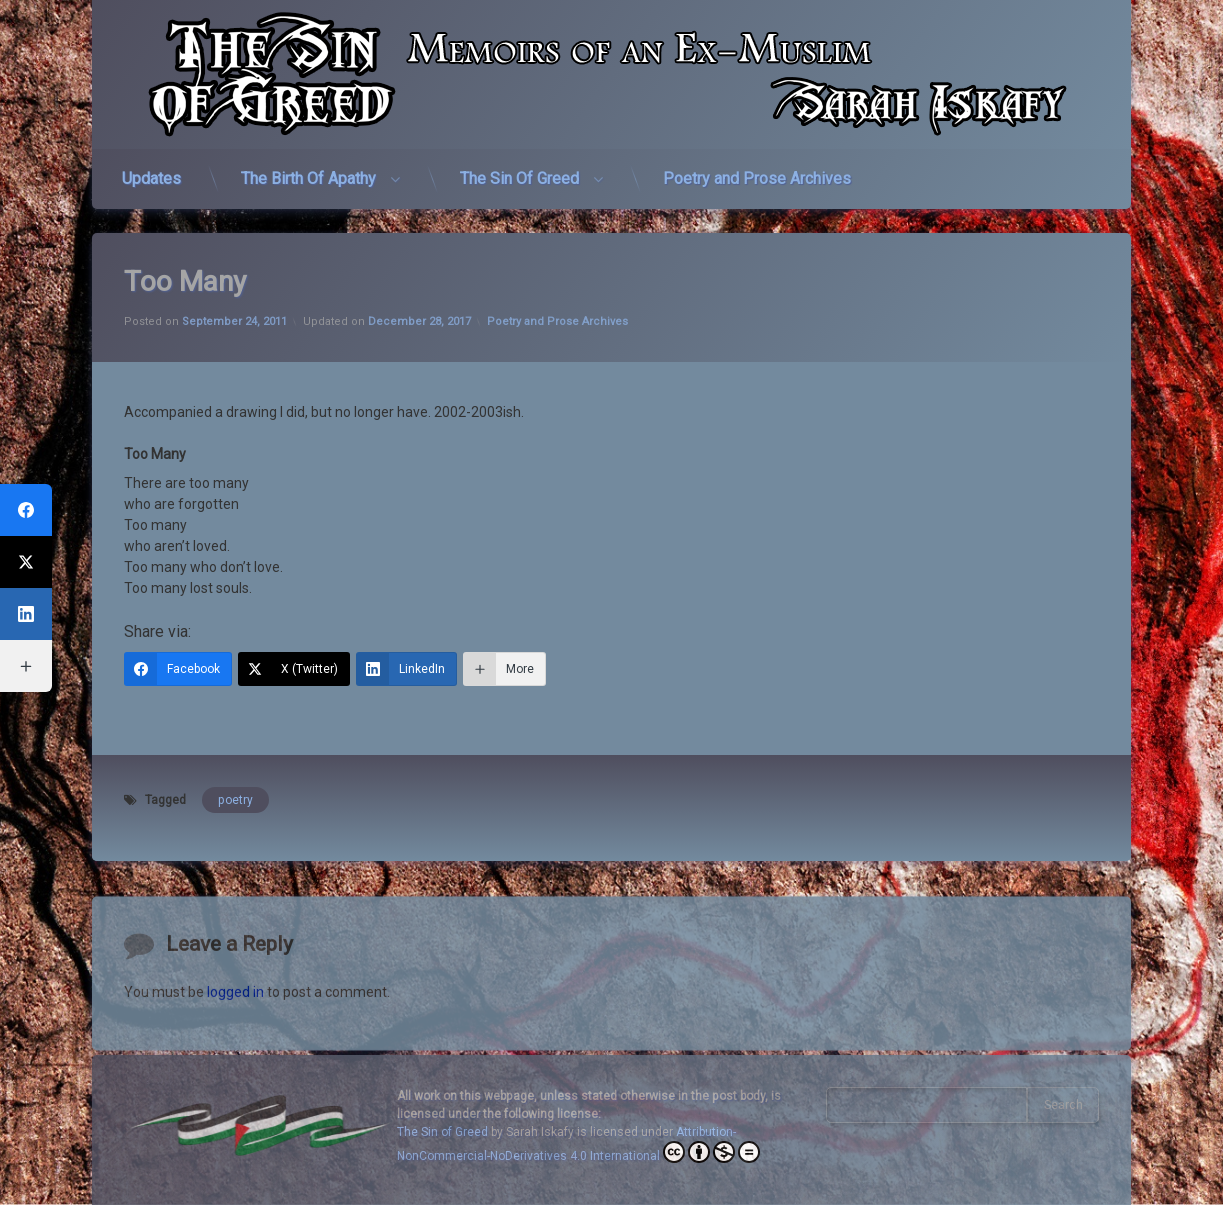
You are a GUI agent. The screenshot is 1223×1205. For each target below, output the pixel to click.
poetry (235, 763)
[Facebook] (178, 632)
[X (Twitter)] (294, 632)
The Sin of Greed (442, 1132)
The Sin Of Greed (519, 166)
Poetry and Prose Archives (757, 166)
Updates (151, 166)
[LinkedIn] (406, 632)
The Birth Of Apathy (308, 166)
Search (1063, 1105)
